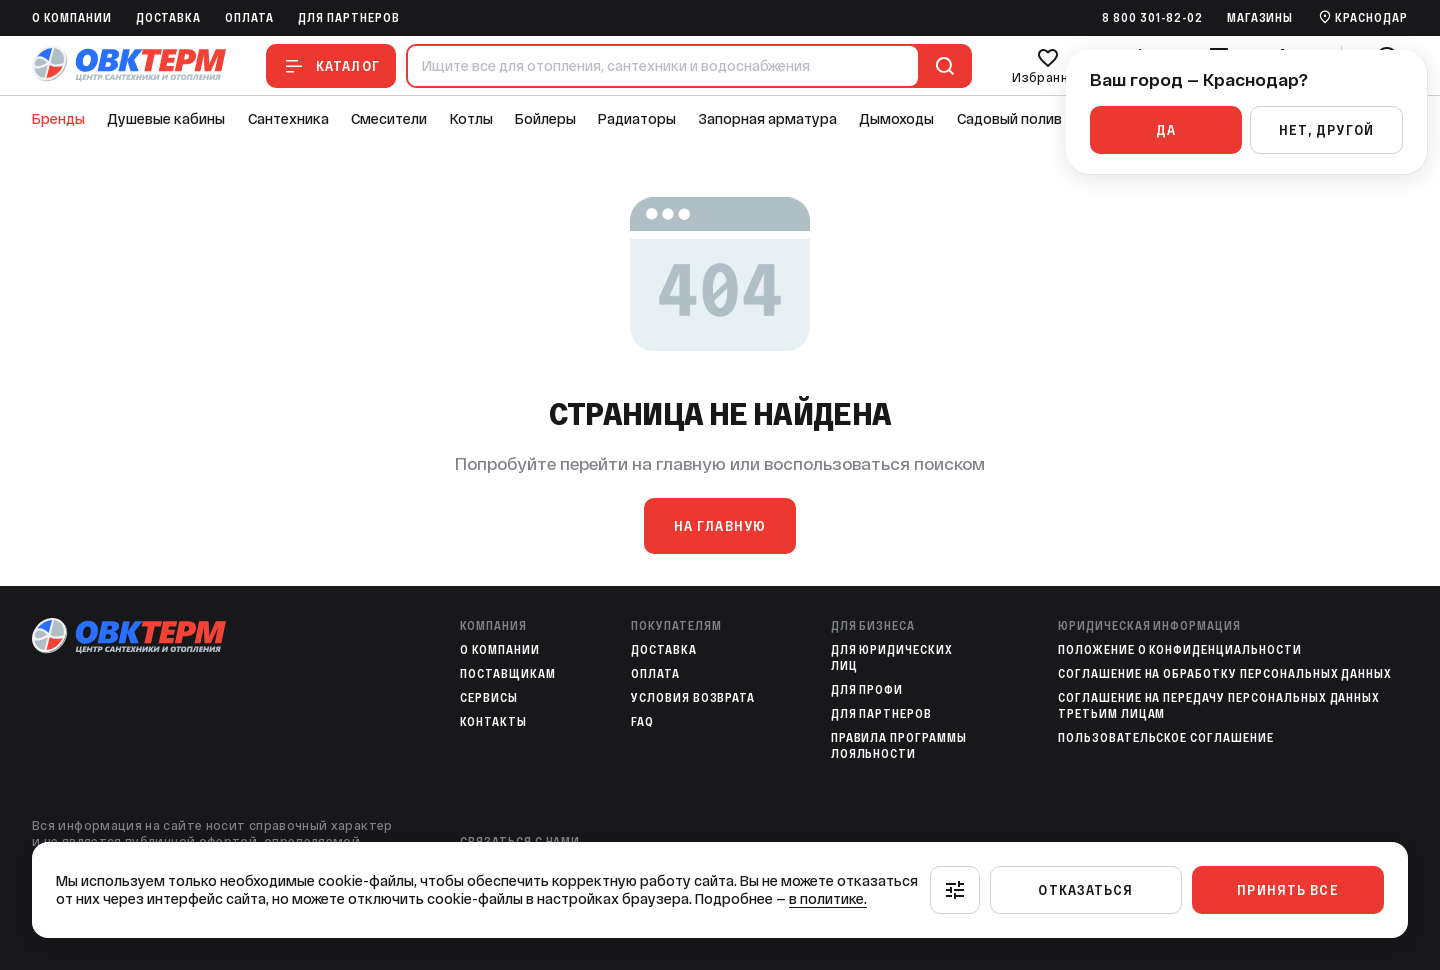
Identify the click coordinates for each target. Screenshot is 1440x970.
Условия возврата (693, 698)
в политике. (828, 899)
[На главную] (129, 65)
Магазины (1260, 18)
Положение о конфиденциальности (1180, 650)
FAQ (642, 722)
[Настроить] (955, 890)
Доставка (169, 18)
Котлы (471, 119)
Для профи (867, 690)
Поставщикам (508, 674)
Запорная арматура (768, 119)
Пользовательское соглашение (1166, 738)
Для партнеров (348, 18)
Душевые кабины (166, 119)
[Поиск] (941, 66)
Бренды (58, 119)
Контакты (493, 722)
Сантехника (288, 119)
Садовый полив (1009, 119)
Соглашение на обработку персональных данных (1225, 674)
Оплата (249, 18)
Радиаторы (637, 119)
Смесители (389, 119)
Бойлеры (545, 119)
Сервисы (489, 698)
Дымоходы (896, 119)
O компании (72, 18)
